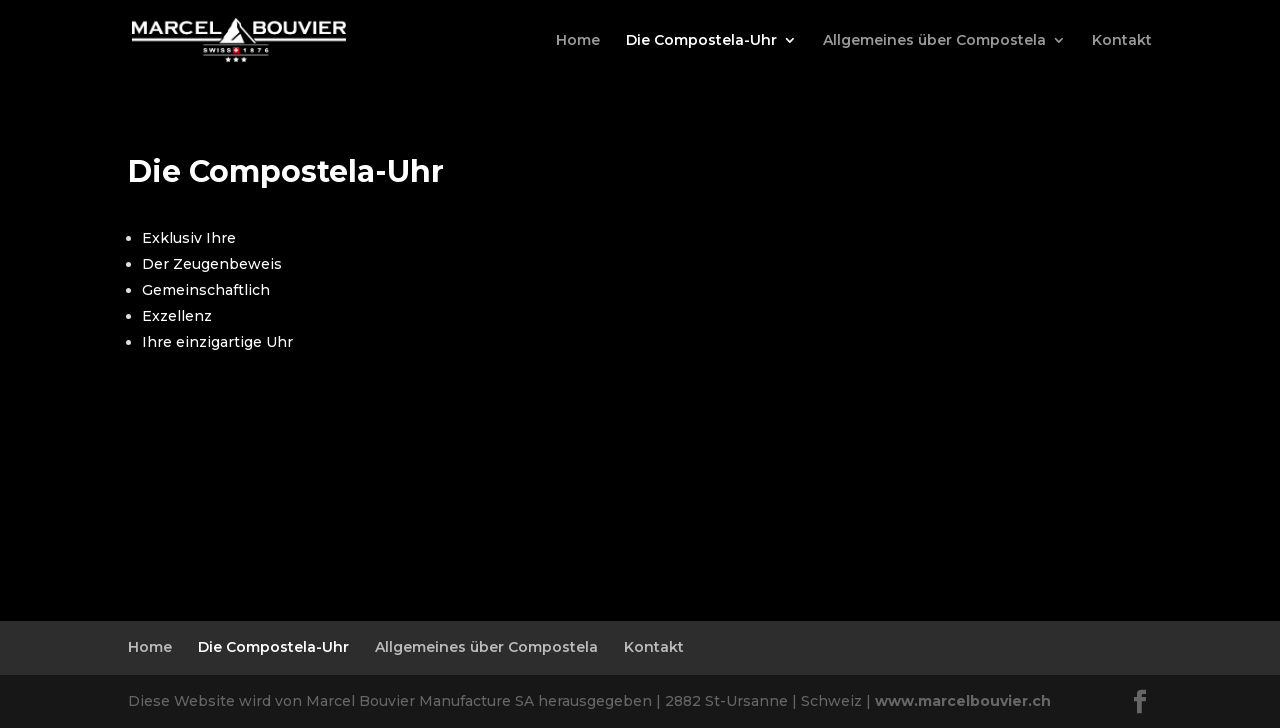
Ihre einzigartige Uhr (217, 342)
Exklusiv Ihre (189, 238)
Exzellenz (177, 316)
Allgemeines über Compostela (934, 41)
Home (578, 41)
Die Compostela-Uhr (701, 41)
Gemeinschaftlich (206, 290)
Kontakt (1122, 41)
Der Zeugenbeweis (212, 264)
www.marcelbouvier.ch (963, 701)
